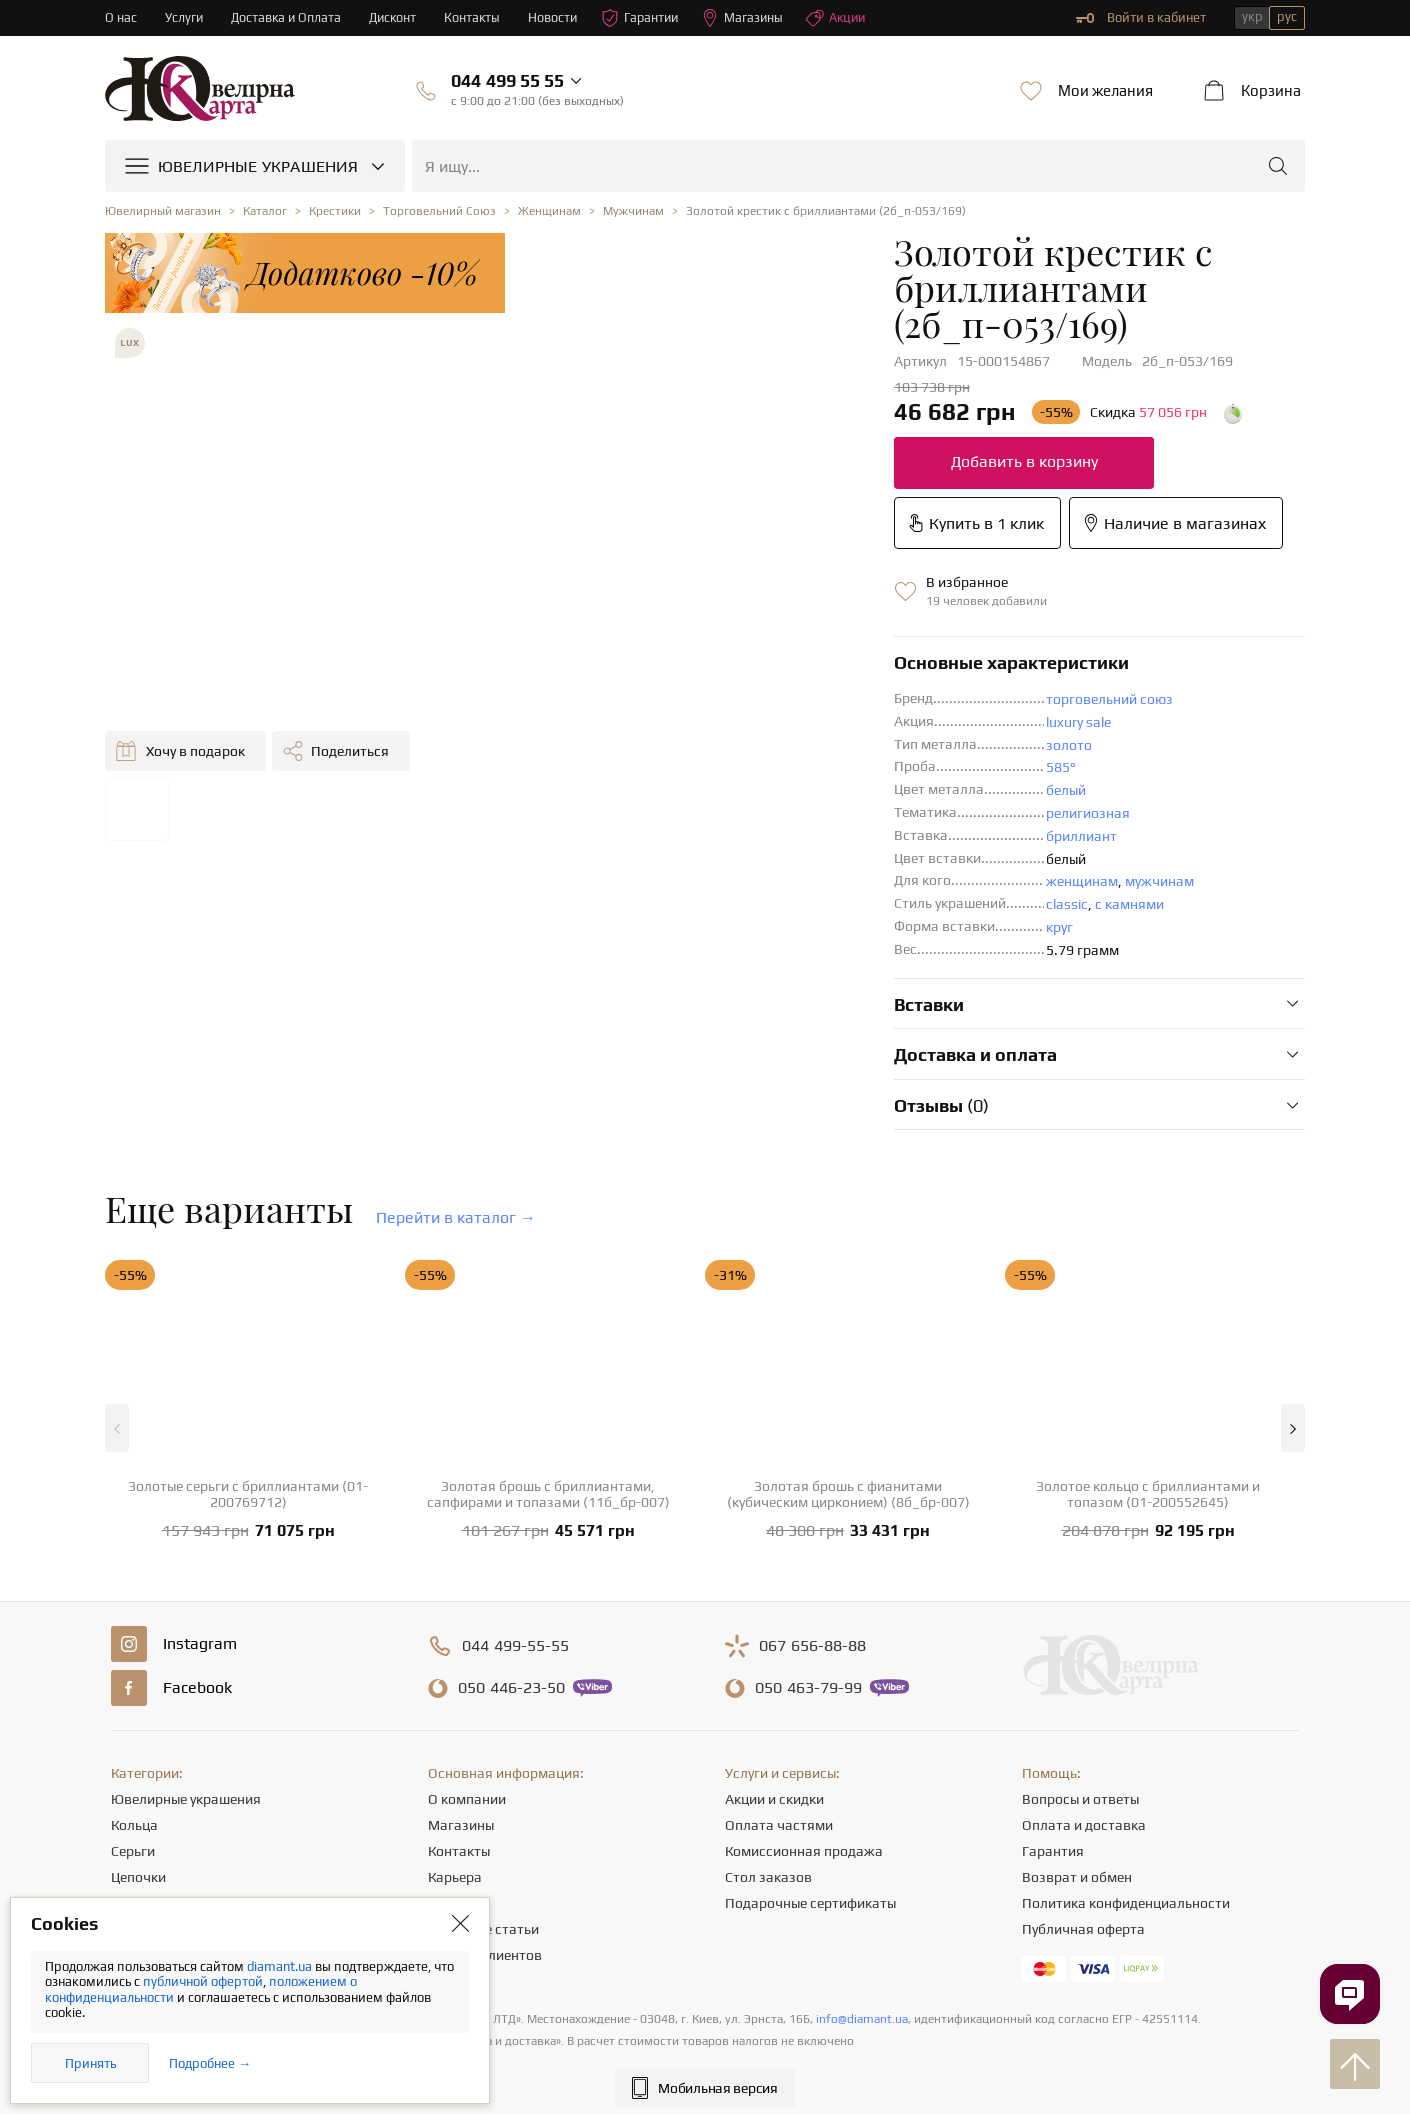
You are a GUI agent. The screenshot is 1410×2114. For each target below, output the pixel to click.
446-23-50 (511, 1592)
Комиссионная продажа (804, 1755)
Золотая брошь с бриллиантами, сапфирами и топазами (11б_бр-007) (548, 1398)
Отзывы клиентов (485, 1859)
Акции (850, 18)
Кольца (134, 1729)
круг (710, 831)
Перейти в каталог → (456, 1121)
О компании (467, 1703)
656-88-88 (812, 1550)
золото (720, 649)
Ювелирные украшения (186, 1703)
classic (718, 808)
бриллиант (732, 740)
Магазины (754, 18)
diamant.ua (281, 1966)
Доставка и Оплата (288, 17)
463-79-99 (808, 1592)
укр (1252, 16)
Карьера (455, 1781)
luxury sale (729, 626)
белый (717, 694)
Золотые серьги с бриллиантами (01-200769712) (248, 1398)
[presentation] (705, 2062)
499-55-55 (515, 1550)
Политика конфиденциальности (1126, 1807)
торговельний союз (760, 603)
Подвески (142, 1807)
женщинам (733, 785)
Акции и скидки (774, 1703)
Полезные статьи (483, 1833)
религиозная (739, 717)
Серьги (133, 1755)
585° (712, 671)
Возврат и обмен (1077, 1781)
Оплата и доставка (1084, 1729)
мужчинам (810, 785)
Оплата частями (779, 1729)
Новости (560, 17)
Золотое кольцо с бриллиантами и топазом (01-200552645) (1148, 1398)
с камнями (780, 808)
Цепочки (138, 1781)
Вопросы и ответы (1080, 1703)
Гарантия (1053, 1755)
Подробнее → (210, 2063)
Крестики (141, 1859)
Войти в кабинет (1141, 18)
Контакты (478, 17)
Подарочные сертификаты (810, 1807)
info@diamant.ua (862, 1923)
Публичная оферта (1083, 1833)
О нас (121, 17)
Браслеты (142, 1833)
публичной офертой (203, 1981)
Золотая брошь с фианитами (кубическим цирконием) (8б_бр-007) (848, 1398)
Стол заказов (768, 1781)
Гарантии (649, 18)
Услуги (184, 17)
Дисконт (397, 17)
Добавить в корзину (675, 425)
